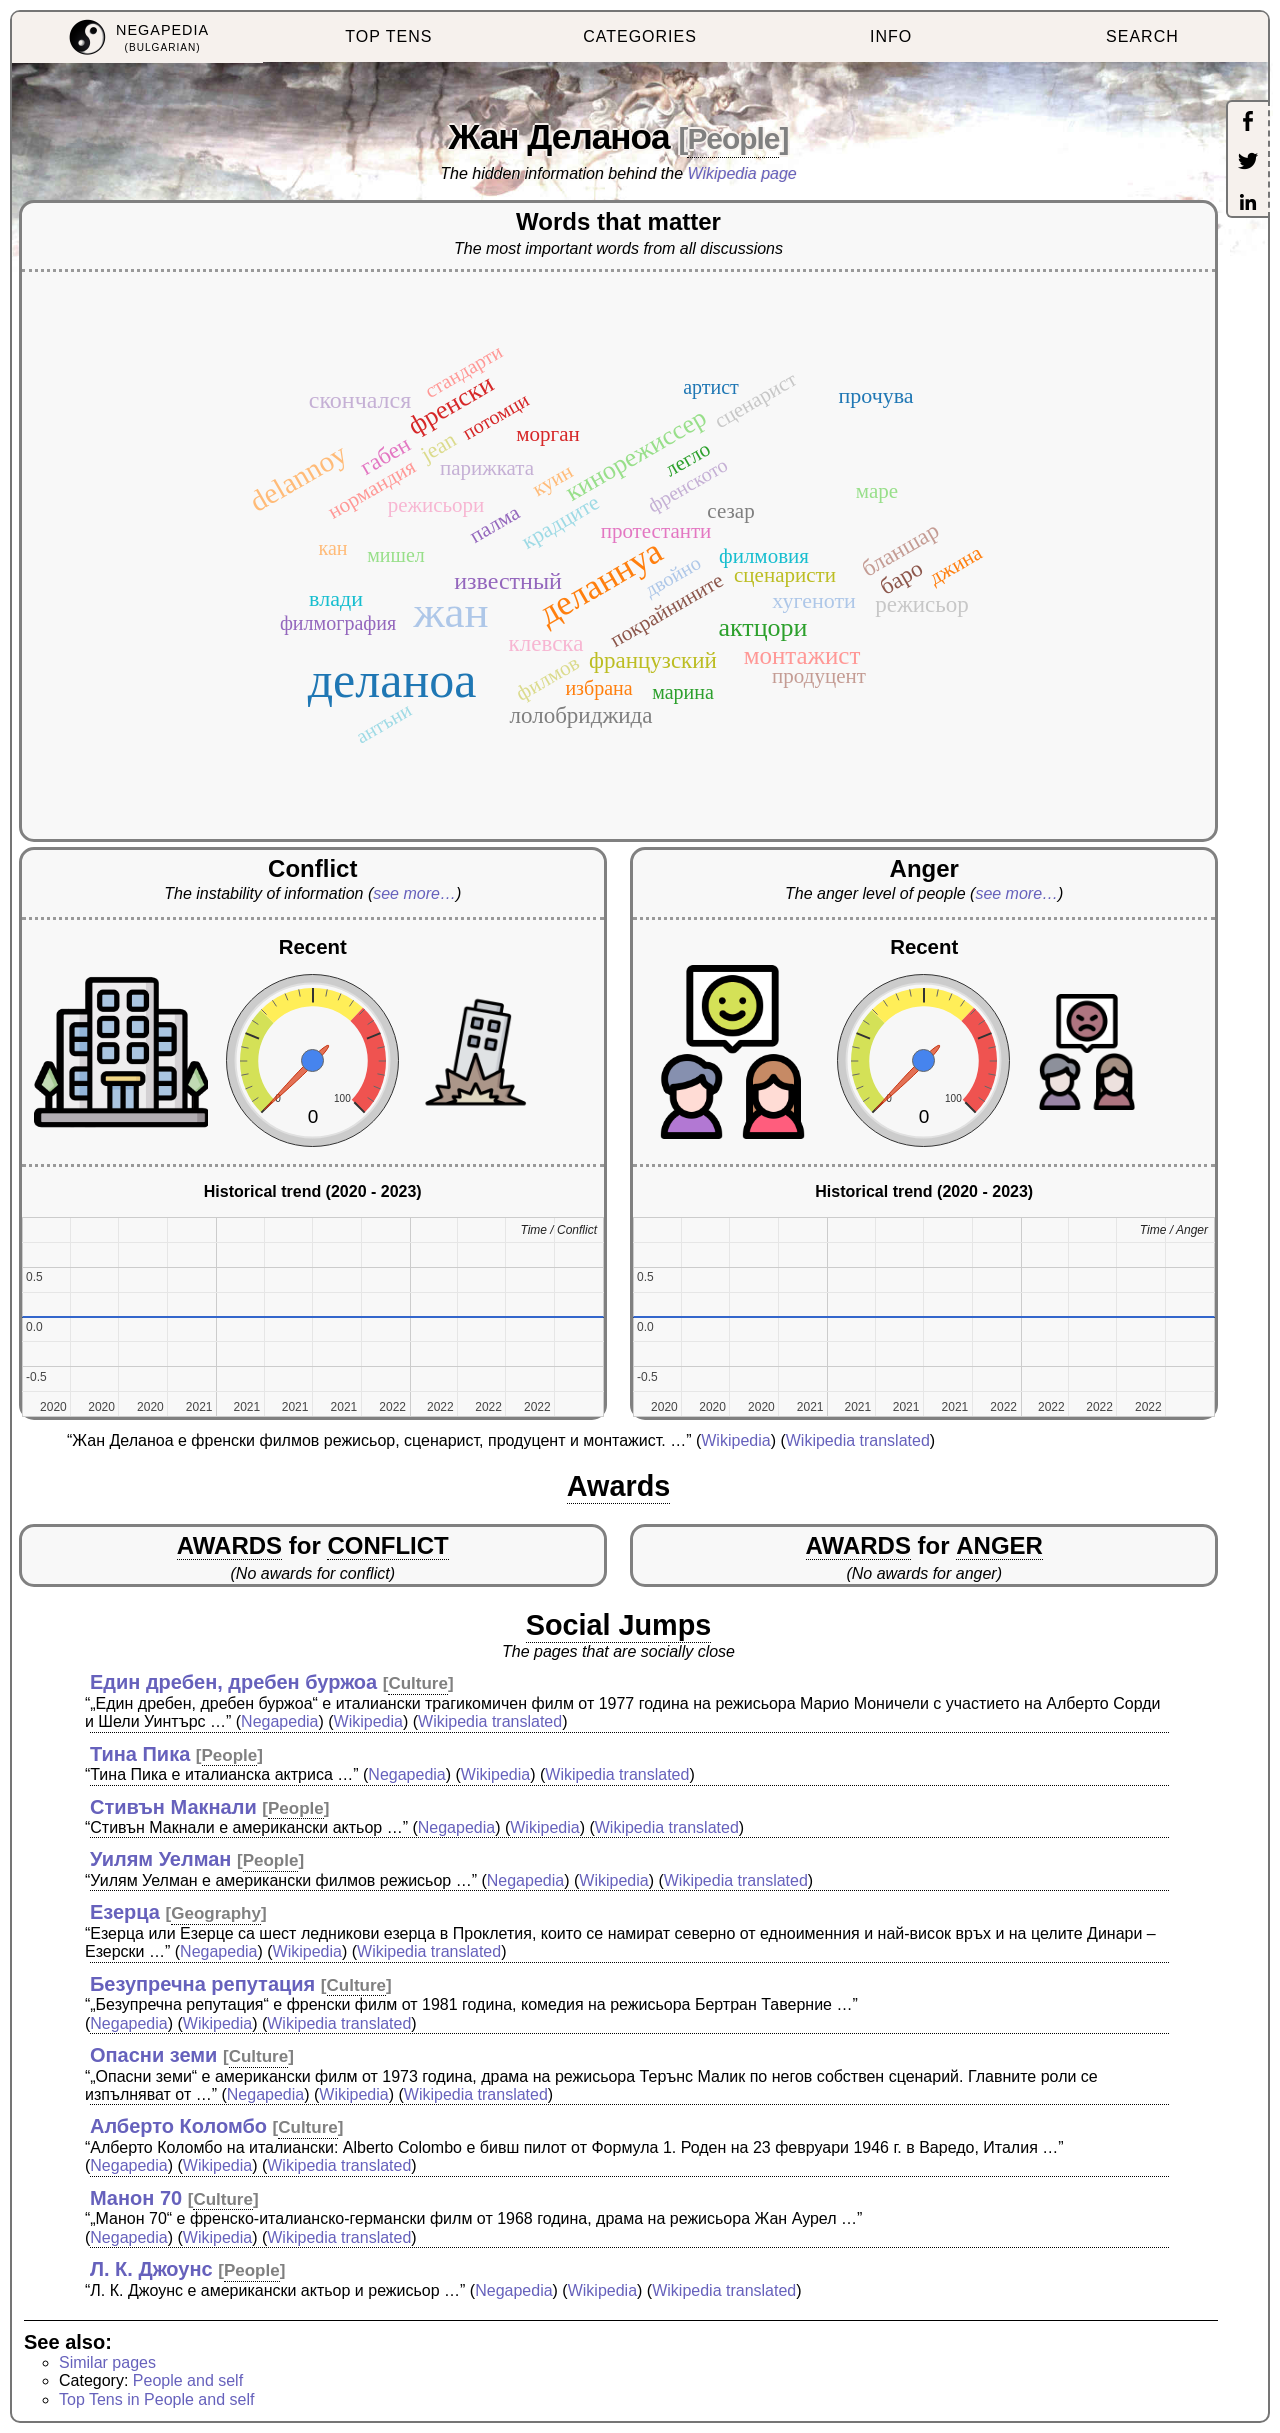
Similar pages (107, 2362)
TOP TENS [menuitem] (388, 36)
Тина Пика (140, 1754)
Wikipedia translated (858, 1440)
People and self (188, 2380)
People (733, 138)
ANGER (999, 1545)
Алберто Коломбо (178, 2126)
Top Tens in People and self (156, 2399)
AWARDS (229, 1545)
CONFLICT (387, 1545)
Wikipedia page (742, 173)
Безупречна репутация (202, 1984)
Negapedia (279, 1721)
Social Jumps (619, 1625)
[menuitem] (137, 37)
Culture (418, 1683)
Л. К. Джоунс (151, 2269)
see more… (414, 893)
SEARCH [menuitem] (1142, 36)
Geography (216, 1913)
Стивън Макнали (173, 1807)
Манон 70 (136, 2198)
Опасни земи (153, 2055)
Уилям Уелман (160, 1859)
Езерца (125, 1912)
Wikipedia (735, 1440)
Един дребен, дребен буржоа (233, 1682)
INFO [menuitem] (891, 36)
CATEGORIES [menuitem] (640, 36)
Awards (619, 1486)
